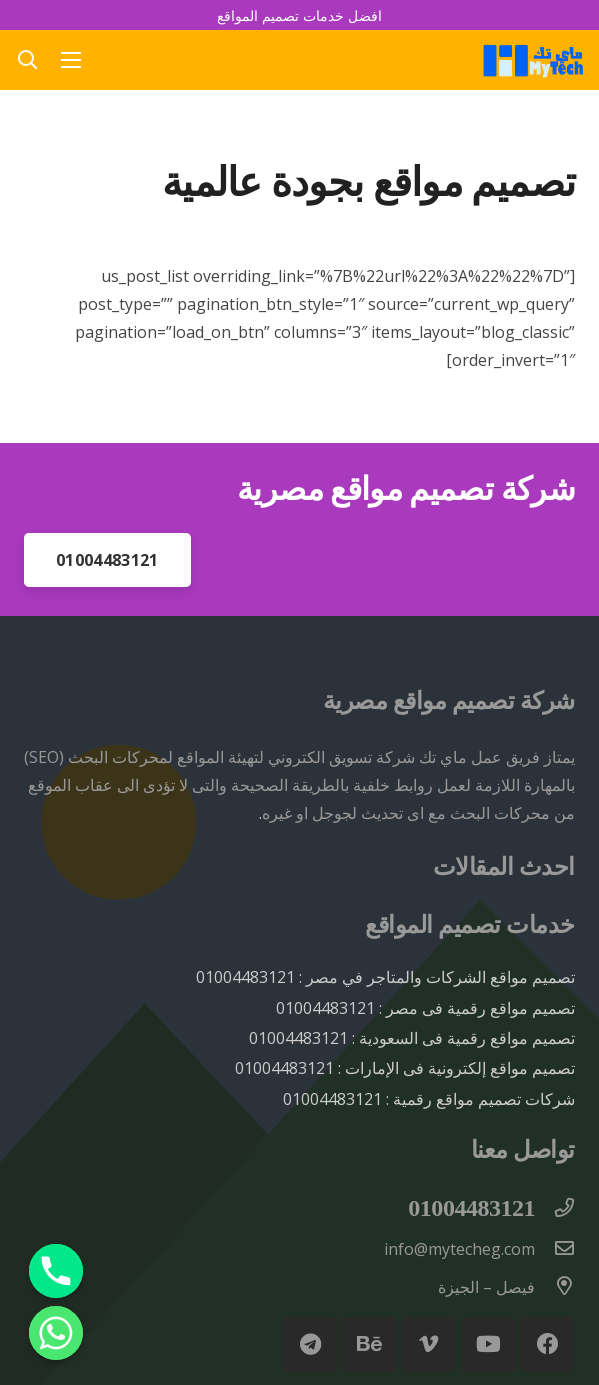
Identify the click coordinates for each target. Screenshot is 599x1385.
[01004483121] (555, 1209)
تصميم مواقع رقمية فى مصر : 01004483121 (425, 1008)
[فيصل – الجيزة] (555, 1287)
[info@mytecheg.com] (555, 1249)
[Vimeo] (428, 1344)
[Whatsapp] (56, 1333)
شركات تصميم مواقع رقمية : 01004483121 (429, 1099)
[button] (27, 60)
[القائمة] (72, 60)
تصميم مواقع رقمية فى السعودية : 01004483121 (412, 1038)
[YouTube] (488, 1344)
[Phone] (56, 1271)
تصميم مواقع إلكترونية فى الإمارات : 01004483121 (405, 1068)
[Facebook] (547, 1344)
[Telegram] (310, 1344)
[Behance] (369, 1344)
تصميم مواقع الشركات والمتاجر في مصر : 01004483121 (385, 977)
